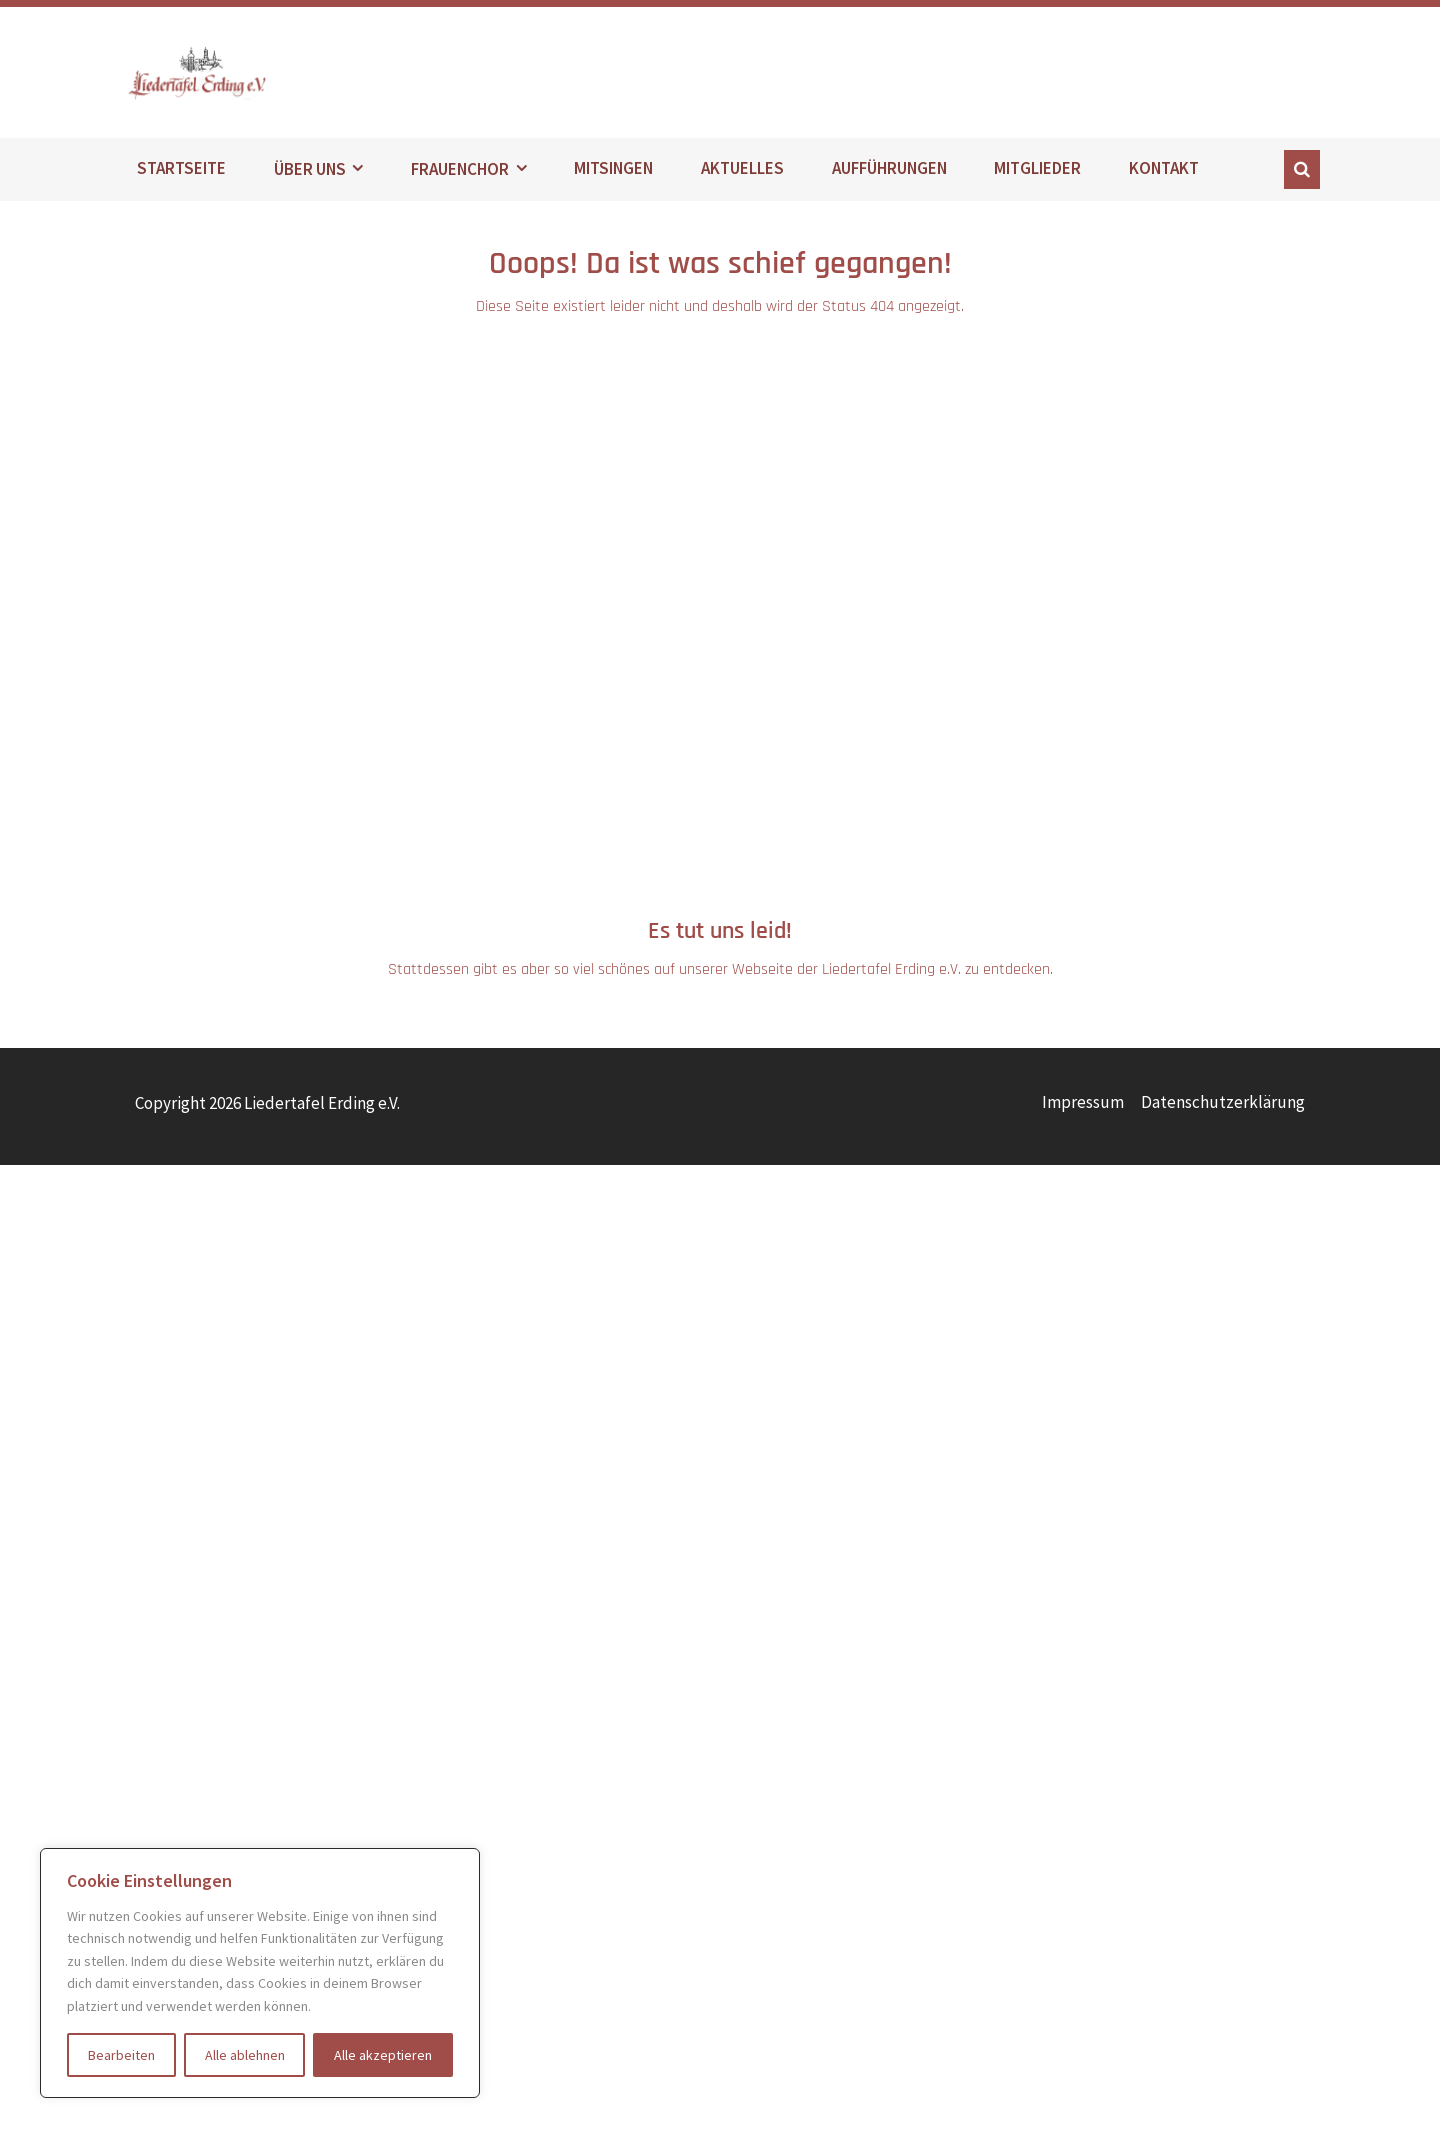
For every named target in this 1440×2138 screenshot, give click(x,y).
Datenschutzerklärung (1223, 1107)
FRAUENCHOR (460, 174)
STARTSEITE (181, 174)
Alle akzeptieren (383, 2055)
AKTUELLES (742, 174)
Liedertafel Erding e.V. (239, 75)
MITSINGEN (613, 174)
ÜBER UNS (310, 174)
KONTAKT (1164, 174)
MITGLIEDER (1037, 174)
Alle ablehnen (245, 2055)
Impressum (1083, 1107)
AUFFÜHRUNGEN (889, 174)
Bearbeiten (121, 2055)
